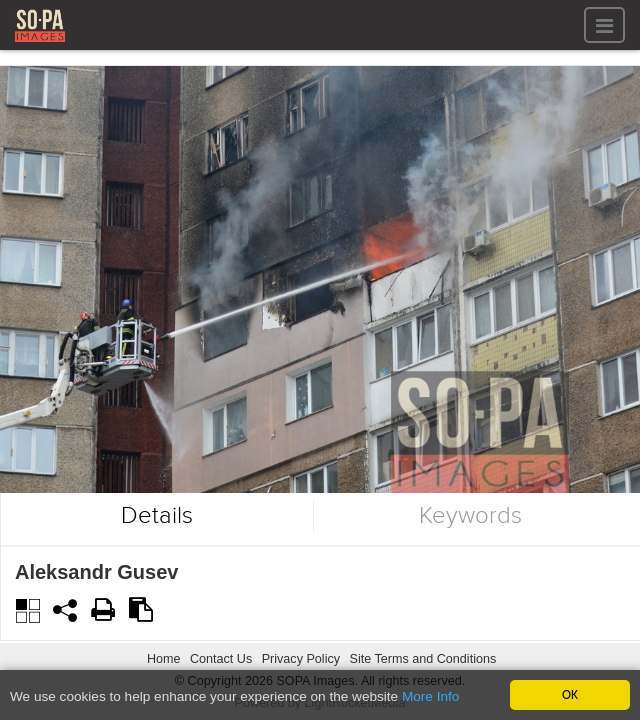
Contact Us (221, 659)
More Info (430, 697)
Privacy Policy (301, 659)
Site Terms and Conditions (422, 659)
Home (164, 659)
